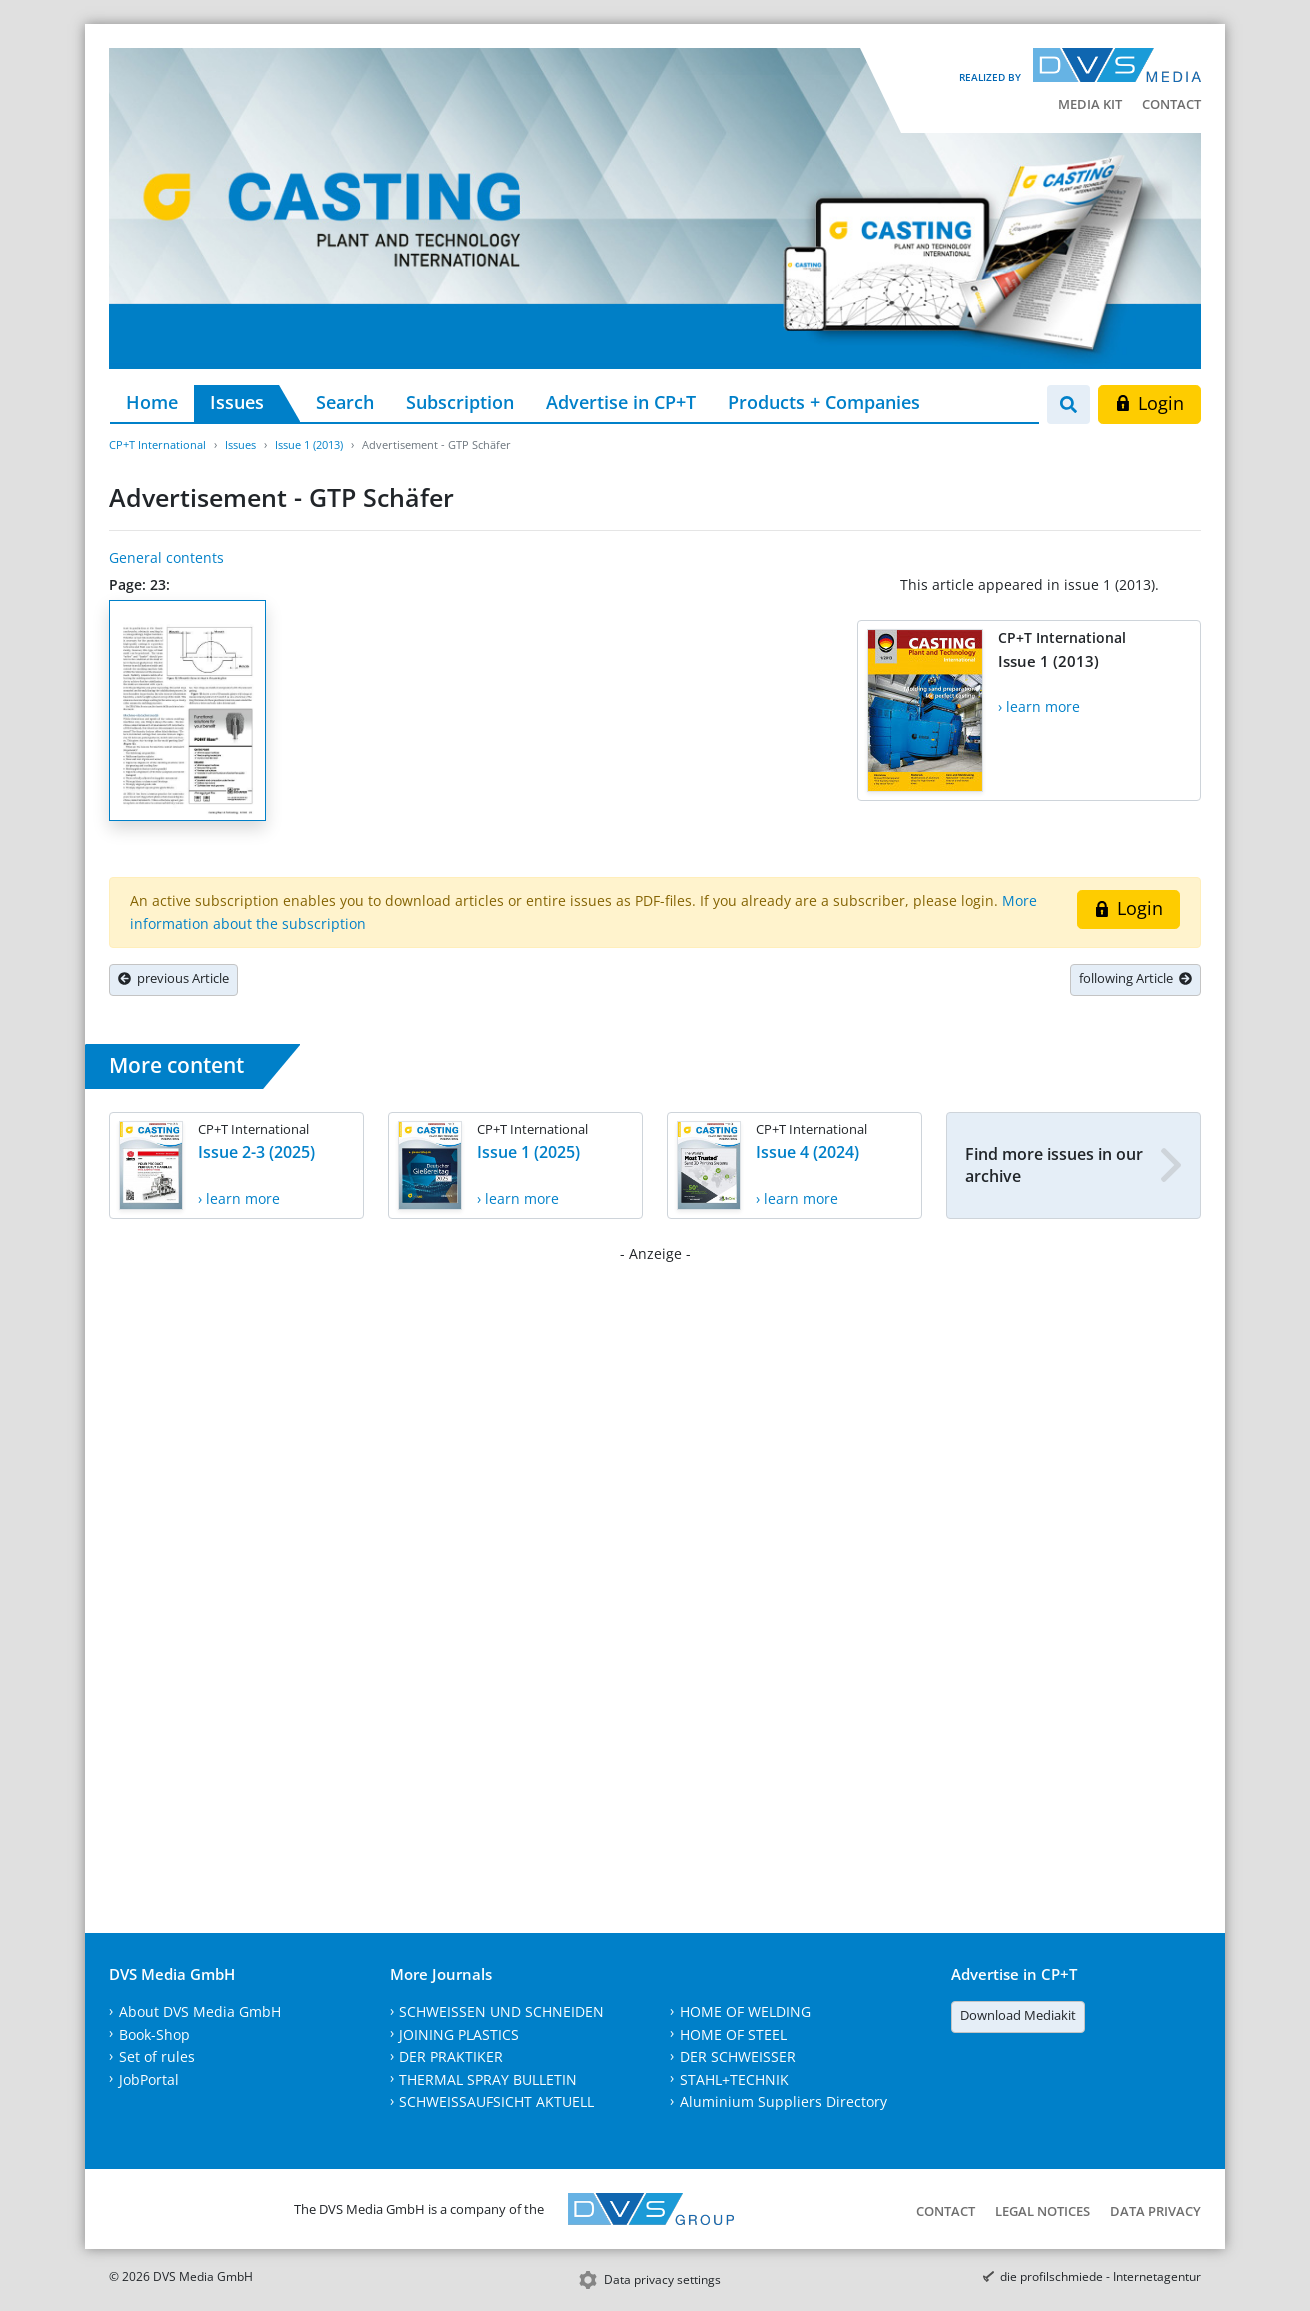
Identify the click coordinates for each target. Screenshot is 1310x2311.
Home (152, 402)
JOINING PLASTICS (459, 2034)
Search (345, 402)
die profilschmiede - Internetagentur (1100, 2276)
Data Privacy (1155, 2211)
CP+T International (157, 444)
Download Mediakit (1018, 2015)
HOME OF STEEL (733, 2034)
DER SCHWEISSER (738, 2056)
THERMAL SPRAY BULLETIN (488, 2079)
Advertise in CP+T (621, 402)
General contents (166, 557)
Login (1149, 403)
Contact (1171, 104)
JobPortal (149, 2079)
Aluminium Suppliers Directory (783, 2101)
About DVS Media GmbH (200, 2011)
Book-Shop (154, 2034)
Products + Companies (824, 402)
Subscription (460, 402)
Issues (237, 402)
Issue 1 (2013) (309, 444)
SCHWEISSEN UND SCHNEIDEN (501, 2011)
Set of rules (157, 2056)
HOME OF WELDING (745, 2011)
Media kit (1090, 104)
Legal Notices (1042, 2211)
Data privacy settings (662, 2279)
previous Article (173, 978)
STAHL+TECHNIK (734, 2079)
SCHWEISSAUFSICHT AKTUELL (496, 2101)
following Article (1135, 978)
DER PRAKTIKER (451, 2056)
